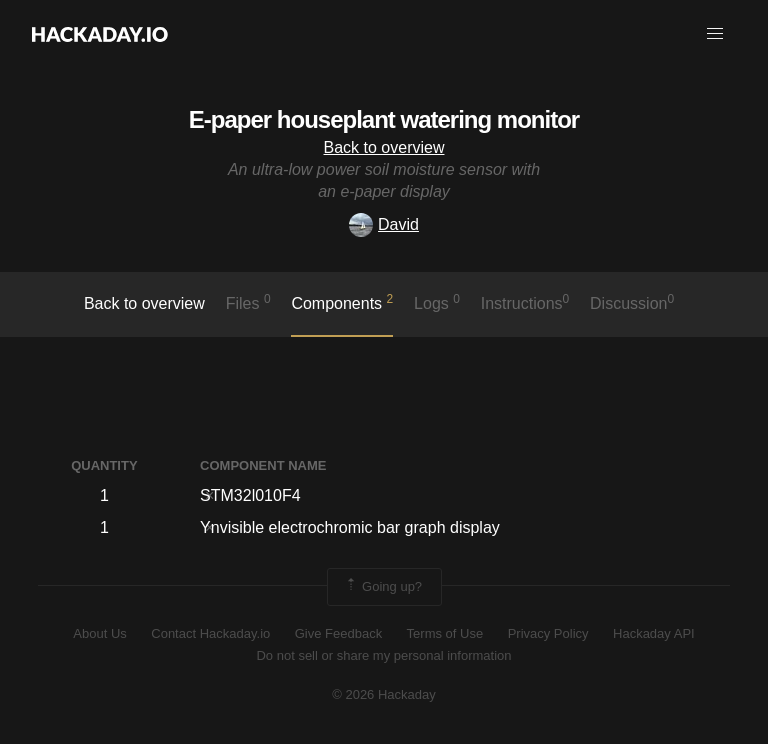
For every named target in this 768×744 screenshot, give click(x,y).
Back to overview (384, 147)
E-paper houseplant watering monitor (384, 119)
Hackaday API (654, 633)
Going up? (383, 587)
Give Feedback (338, 633)
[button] (715, 34)
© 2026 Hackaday (384, 694)
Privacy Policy (548, 633)
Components (342, 302)
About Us (99, 633)
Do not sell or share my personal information (383, 655)
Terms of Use (445, 633)
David (384, 224)
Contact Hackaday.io (210, 633)
